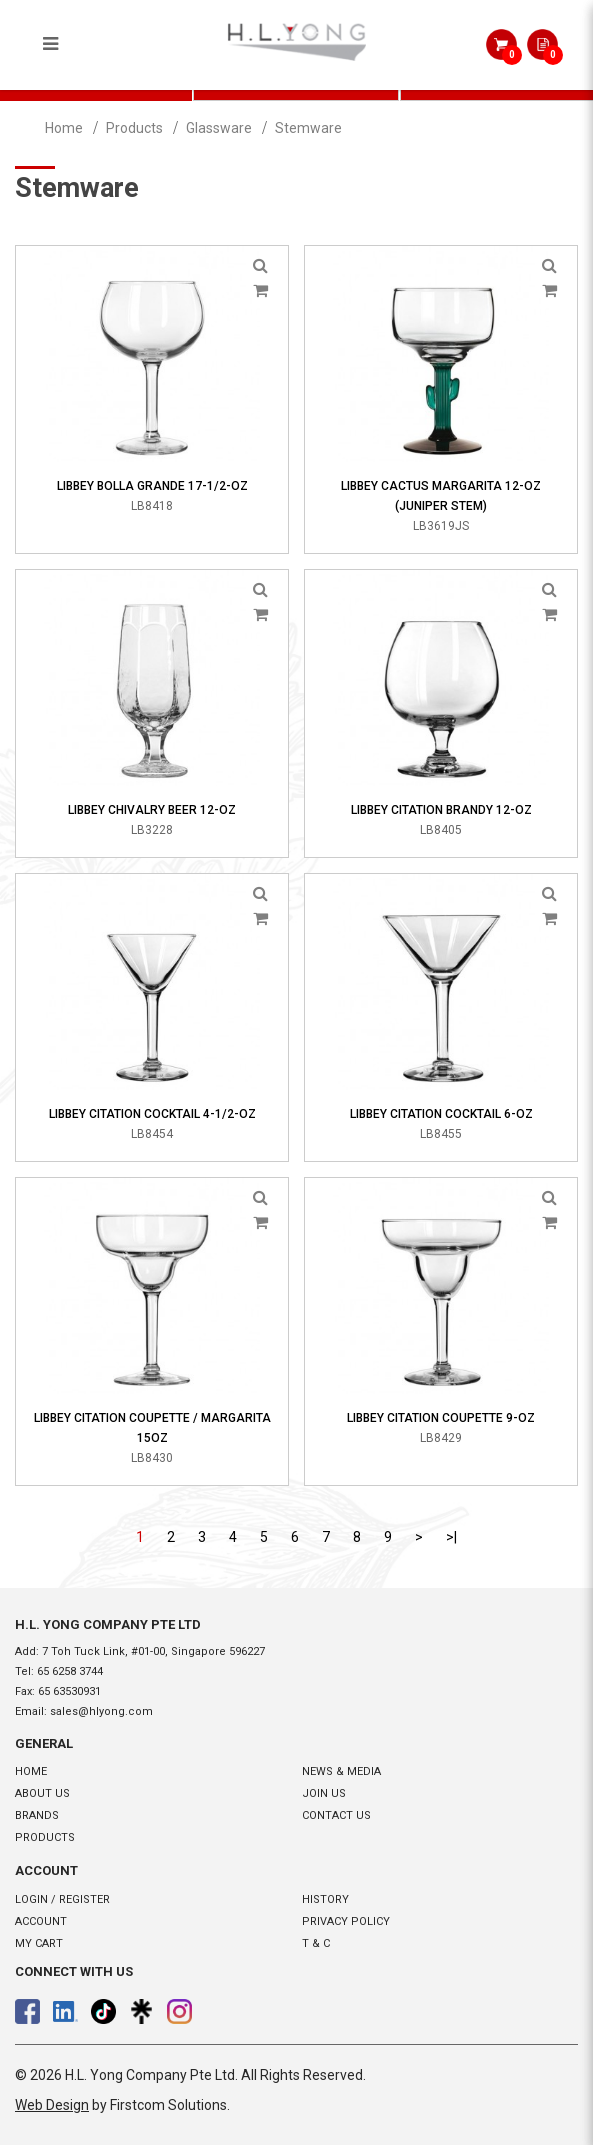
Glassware (219, 128)
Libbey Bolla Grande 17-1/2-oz (152, 486)
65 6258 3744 (70, 1671)
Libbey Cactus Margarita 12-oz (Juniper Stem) (441, 496)
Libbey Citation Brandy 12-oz (441, 810)
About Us (42, 1793)
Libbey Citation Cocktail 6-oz (441, 1114)
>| (451, 1537)
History (325, 1899)
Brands (37, 1815)
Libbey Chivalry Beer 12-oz (152, 810)
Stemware (308, 128)
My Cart (39, 1943)
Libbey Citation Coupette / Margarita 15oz (152, 1428)
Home (64, 128)
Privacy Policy (346, 1921)
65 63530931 (69, 1691)
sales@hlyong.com (101, 1711)
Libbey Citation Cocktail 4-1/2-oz (152, 1114)
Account (41, 1921)
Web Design (52, 2105)
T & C (316, 1943)
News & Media (341, 1771)
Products (134, 128)
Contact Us (336, 1815)
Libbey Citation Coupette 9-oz (441, 1418)
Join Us (324, 1793)
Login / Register (62, 1899)
